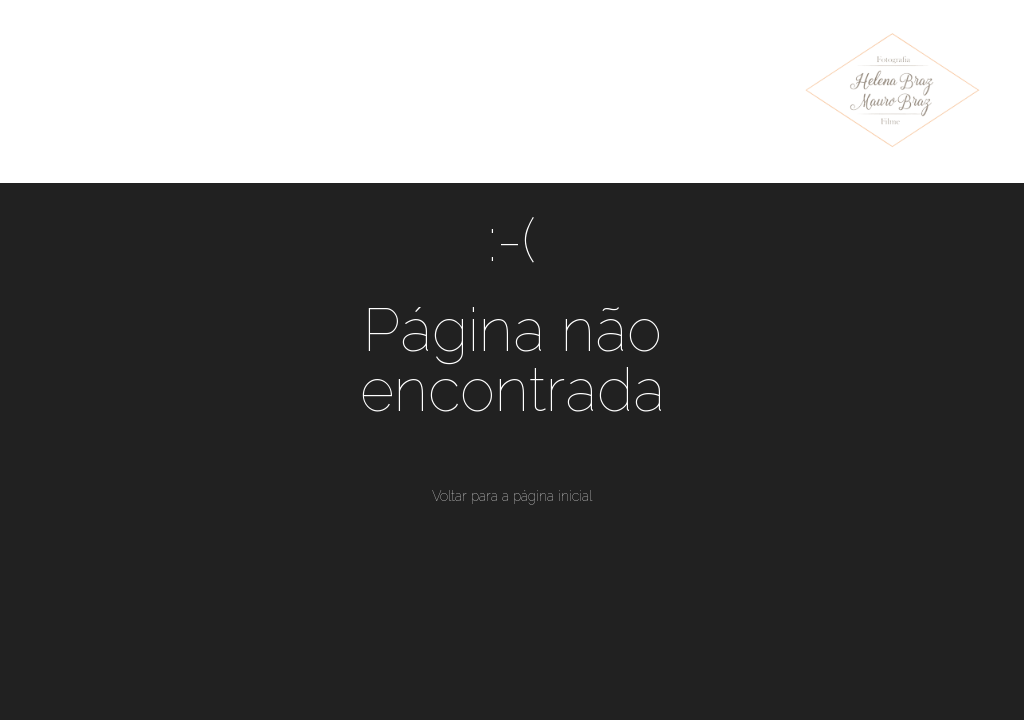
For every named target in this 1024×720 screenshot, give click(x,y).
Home (84, 74)
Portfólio (426, 74)
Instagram (103, 108)
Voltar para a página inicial (512, 496)
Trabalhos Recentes (248, 74)
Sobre (641, 74)
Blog (541, 74)
